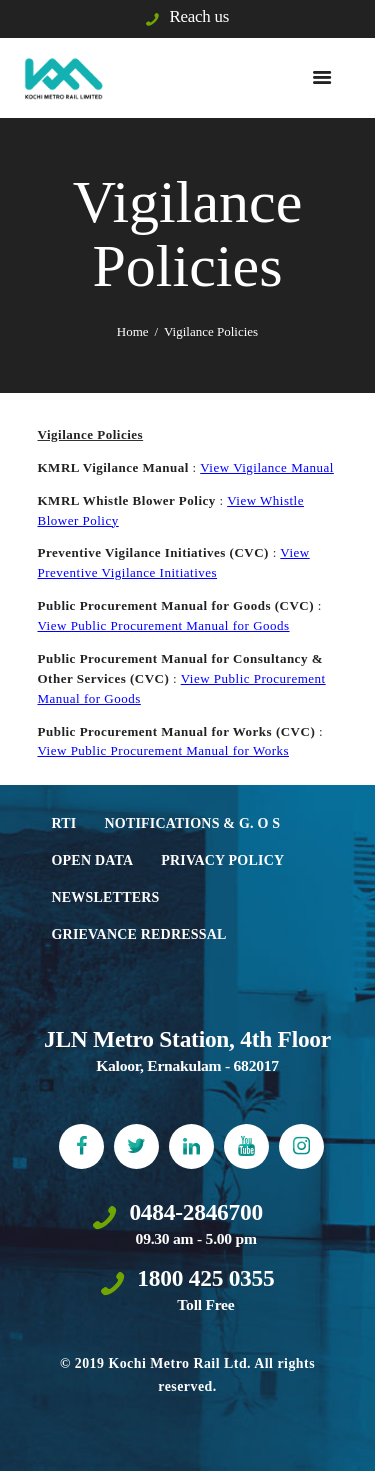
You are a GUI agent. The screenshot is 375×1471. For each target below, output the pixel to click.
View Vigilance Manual (267, 467)
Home (133, 331)
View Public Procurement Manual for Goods (164, 625)
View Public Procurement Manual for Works (164, 750)
